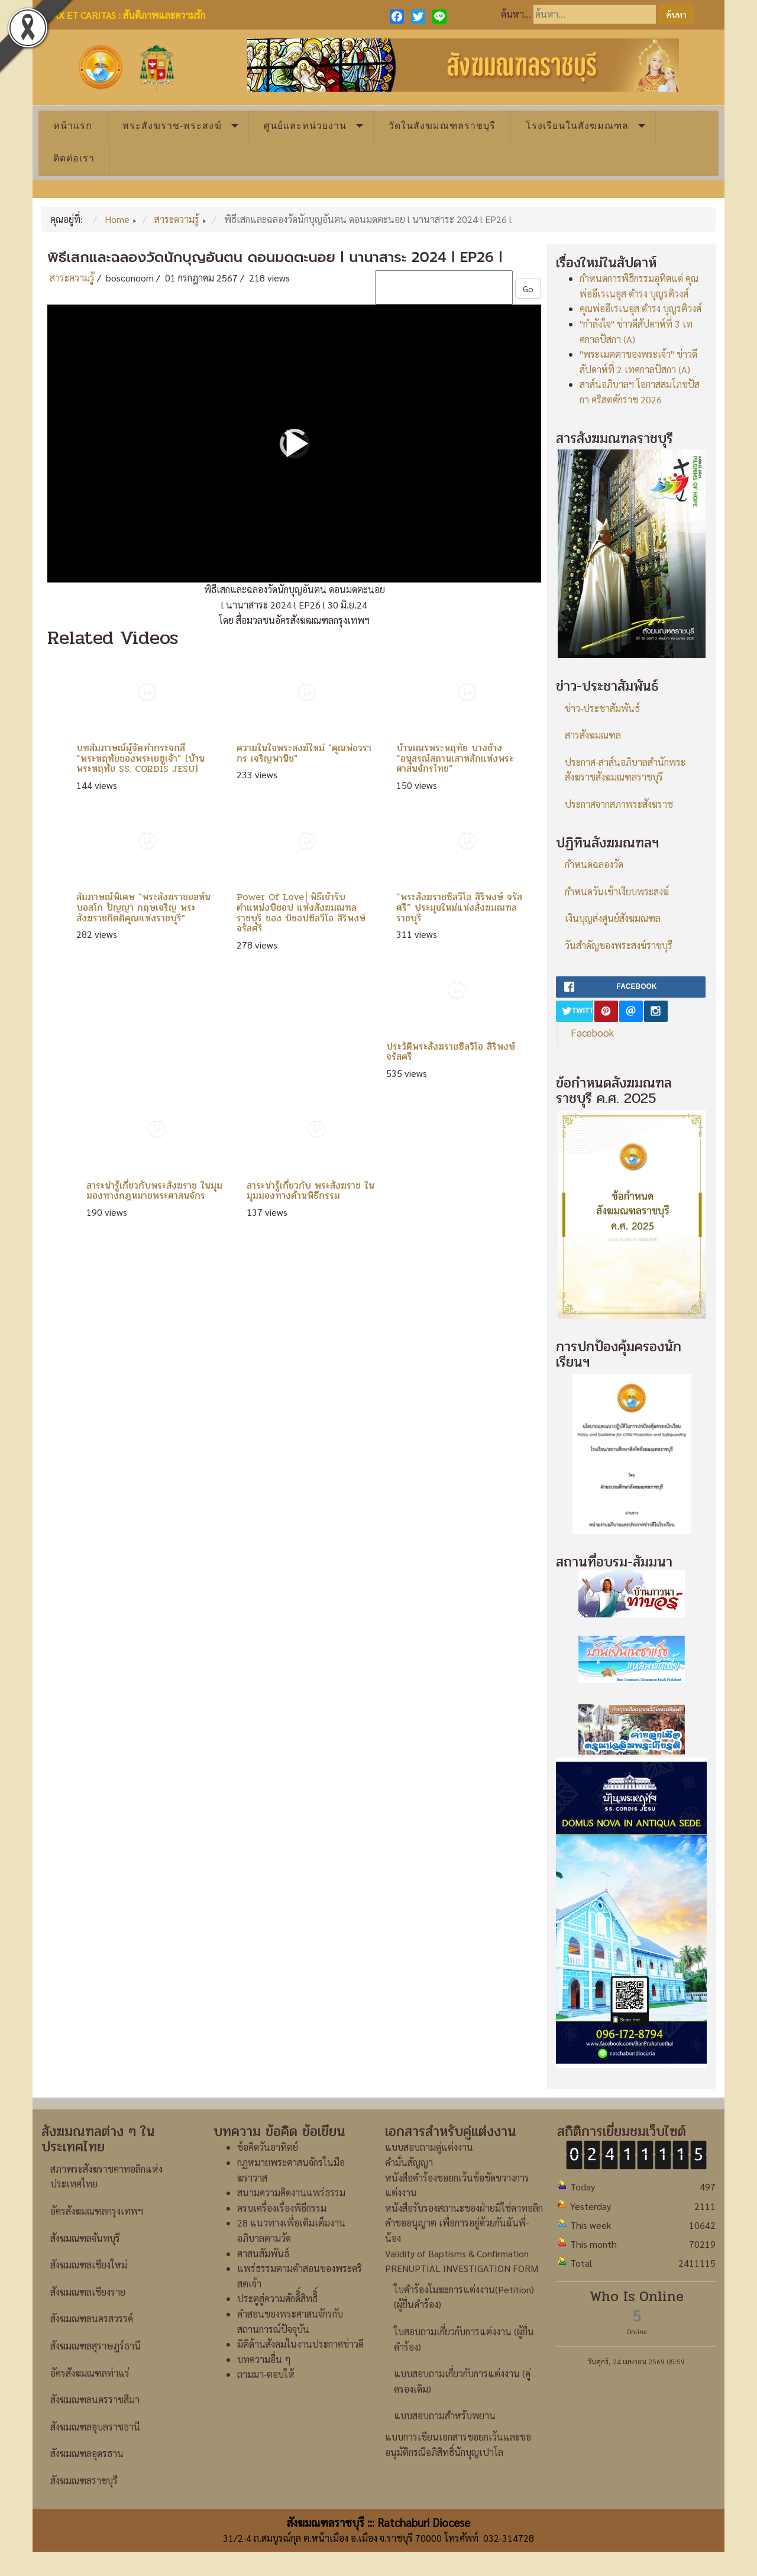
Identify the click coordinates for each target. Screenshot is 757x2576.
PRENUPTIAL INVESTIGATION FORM (461, 2268)
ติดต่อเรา (74, 158)
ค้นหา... (516, 14)
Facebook (592, 1032)
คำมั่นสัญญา (409, 2162)
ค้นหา (676, 14)
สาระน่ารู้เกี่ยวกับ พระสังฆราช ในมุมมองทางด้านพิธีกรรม (310, 1190)
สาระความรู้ (72, 277)
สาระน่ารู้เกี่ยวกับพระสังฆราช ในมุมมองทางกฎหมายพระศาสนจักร (154, 1190)
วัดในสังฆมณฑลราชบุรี (442, 126)
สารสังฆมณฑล (593, 735)
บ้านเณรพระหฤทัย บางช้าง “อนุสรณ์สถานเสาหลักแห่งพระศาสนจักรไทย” (454, 758)
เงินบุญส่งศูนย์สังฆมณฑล (613, 918)
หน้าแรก (72, 126)
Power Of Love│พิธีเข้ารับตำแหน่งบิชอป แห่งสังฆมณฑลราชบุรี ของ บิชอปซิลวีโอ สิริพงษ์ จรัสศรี (301, 912)
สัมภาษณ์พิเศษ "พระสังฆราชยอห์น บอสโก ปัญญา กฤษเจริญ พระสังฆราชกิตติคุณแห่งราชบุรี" (143, 907)
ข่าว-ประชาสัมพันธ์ (602, 708)
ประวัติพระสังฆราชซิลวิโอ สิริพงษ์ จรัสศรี (450, 1051)
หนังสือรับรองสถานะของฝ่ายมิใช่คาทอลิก (464, 2208)
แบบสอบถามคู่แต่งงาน (429, 2147)
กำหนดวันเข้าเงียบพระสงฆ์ (617, 891)
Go (528, 288)
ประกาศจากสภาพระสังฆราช (619, 804)
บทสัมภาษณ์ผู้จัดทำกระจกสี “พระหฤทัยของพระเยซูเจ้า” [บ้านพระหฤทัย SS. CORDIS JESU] (140, 758)
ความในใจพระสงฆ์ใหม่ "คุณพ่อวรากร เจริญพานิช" (304, 753)
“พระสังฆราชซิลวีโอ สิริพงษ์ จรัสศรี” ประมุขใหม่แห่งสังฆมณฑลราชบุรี (459, 907)
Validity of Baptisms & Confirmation (457, 2253)
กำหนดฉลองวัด (594, 864)
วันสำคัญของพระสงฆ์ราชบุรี (618, 945)
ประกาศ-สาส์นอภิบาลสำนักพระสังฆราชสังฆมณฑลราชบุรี (625, 770)
